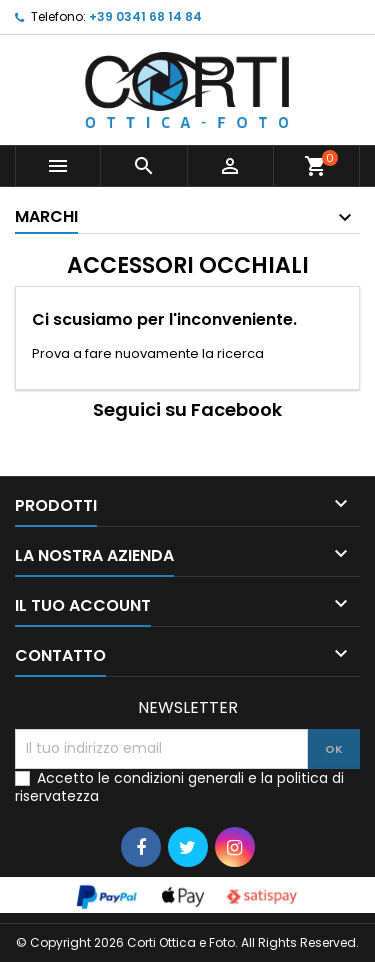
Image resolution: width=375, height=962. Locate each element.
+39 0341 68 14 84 (145, 16)
